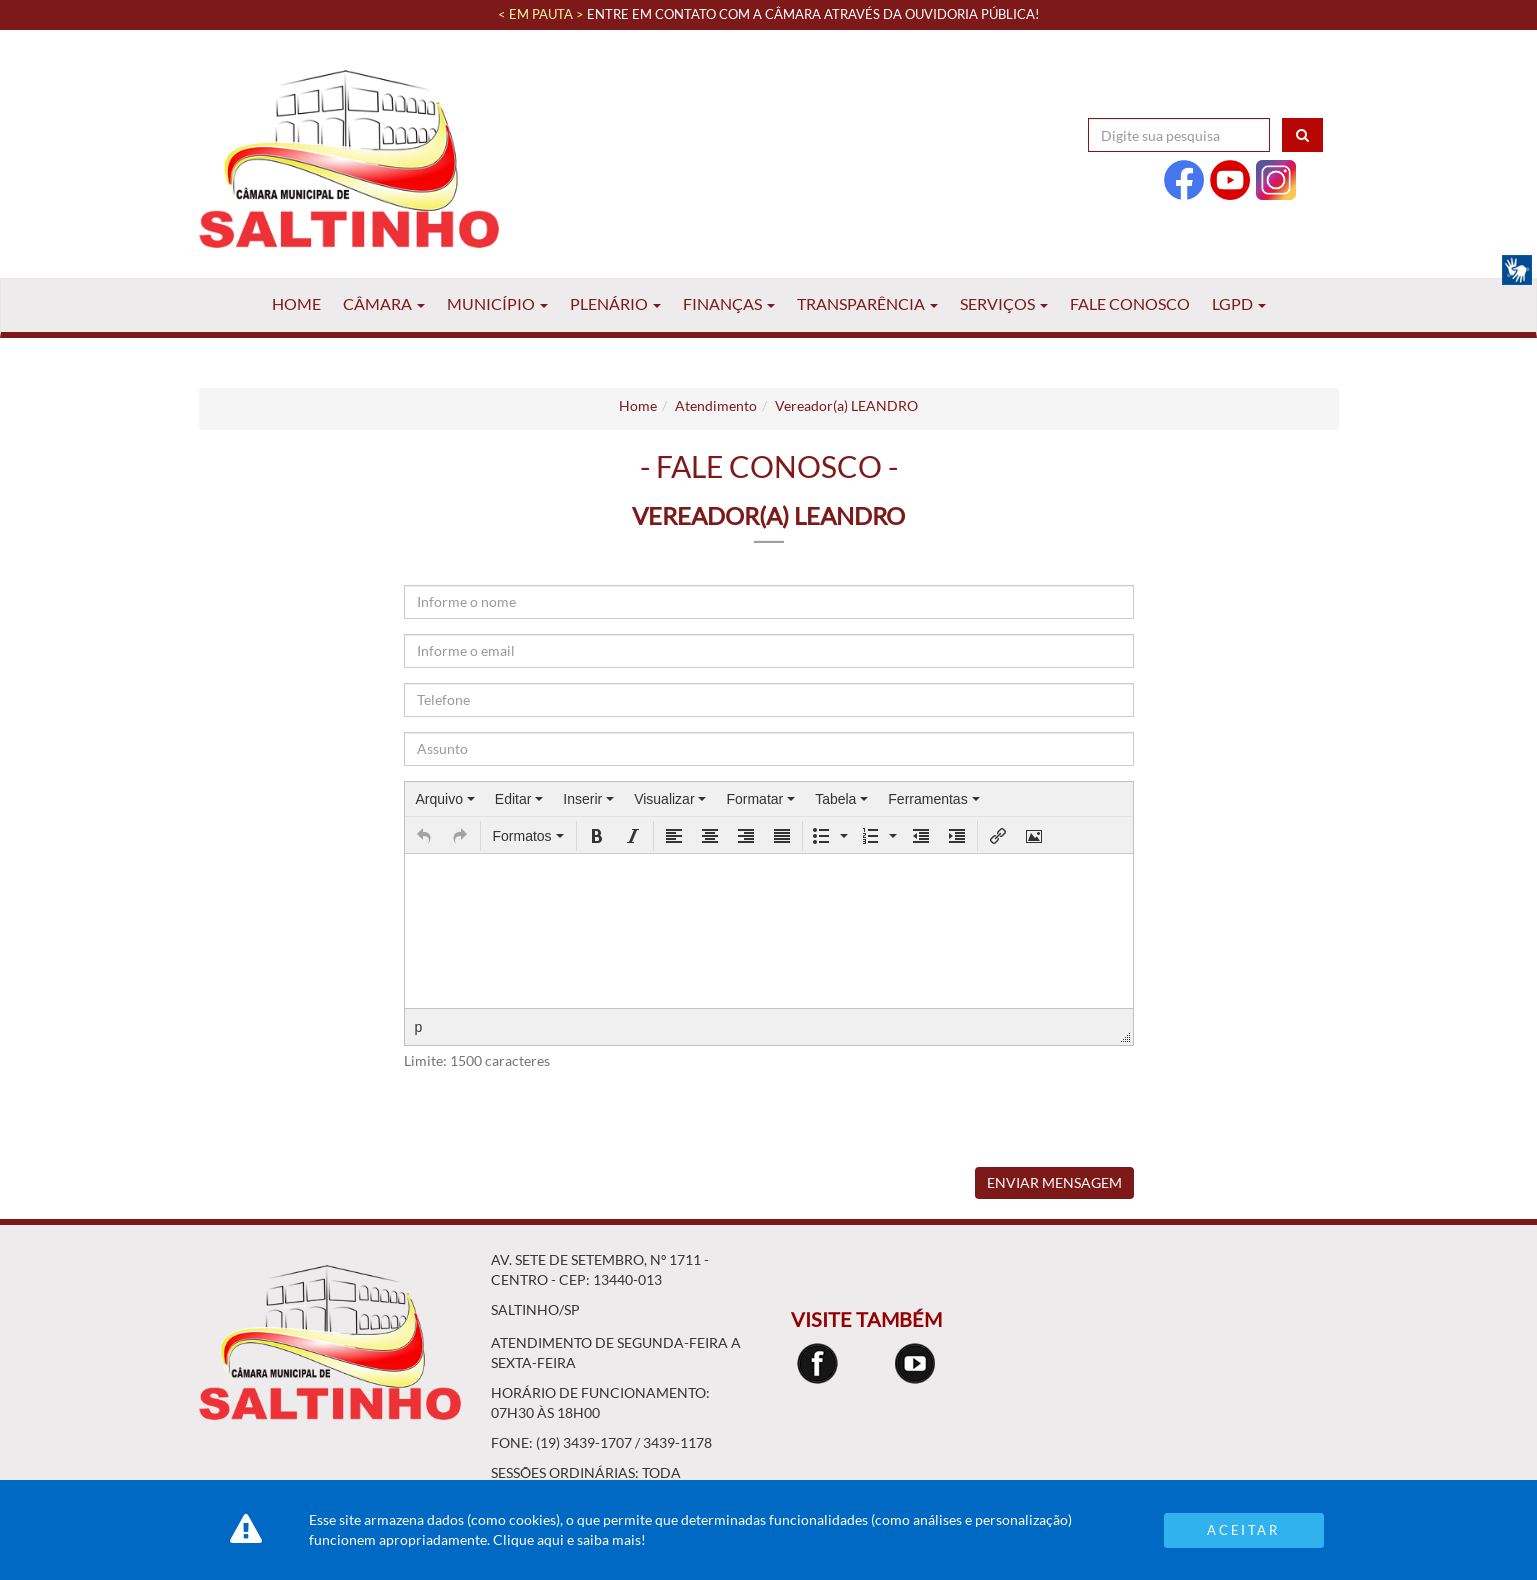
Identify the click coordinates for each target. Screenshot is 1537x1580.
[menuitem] (445, 799)
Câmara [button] (384, 303)
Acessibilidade (1145, 89)
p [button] (419, 1027)
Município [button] (497, 303)
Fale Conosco (1130, 303)
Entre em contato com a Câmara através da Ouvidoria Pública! (813, 14)
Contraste (1283, 89)
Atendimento (716, 405)
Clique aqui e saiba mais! (569, 1539)
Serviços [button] (1004, 303)
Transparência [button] (867, 303)
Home (296, 303)
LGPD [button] (1239, 303)
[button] (424, 836)
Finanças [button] (729, 303)
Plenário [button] (615, 303)
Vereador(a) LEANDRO (846, 405)
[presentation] (445, 799)
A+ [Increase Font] (1221, 89)
